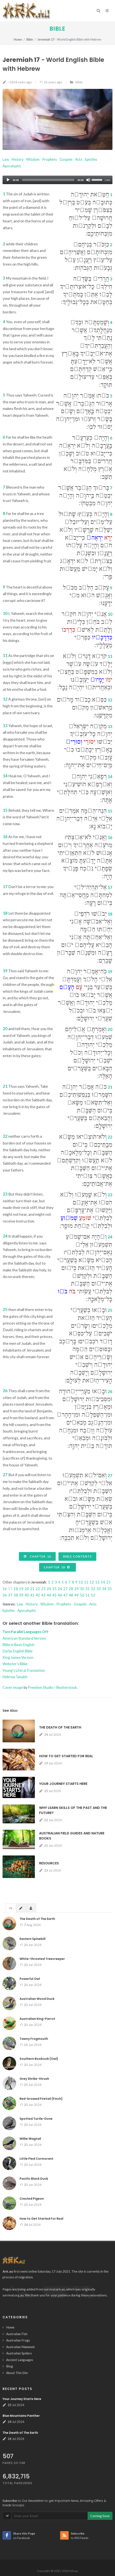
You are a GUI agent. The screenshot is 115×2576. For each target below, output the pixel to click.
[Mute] (88, 180)
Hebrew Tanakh (15, 1677)
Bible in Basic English (18, 1644)
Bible (57, 29)
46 (60, 1595)
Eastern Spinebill (32, 1939)
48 (71, 1595)
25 (54, 1589)
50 (82, 1595)
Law (6, 159)
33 (99, 1589)
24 (49, 1589)
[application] (57, 180)
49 (76, 1595)
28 (71, 1589)
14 (103, 1582)
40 (27, 1595)
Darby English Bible (18, 1651)
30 (82, 1589)
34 (104, 1589)
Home (18, 39)
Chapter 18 (57, 1567)
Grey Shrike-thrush (34, 2079)
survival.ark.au (54, 2289)
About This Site (17, 2373)
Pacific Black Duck (34, 2179)
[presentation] (11, 1908)
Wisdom (33, 159)
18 (16, 1589)
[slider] (48, 180)
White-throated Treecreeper (42, 1959)
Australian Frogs (18, 2340)
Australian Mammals (20, 2347)
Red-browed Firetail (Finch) (41, 2099)
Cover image (13, 1687)
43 (43, 1595)
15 (108, 1582)
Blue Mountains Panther (21, 2416)
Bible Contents (77, 1556)
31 (87, 1589)
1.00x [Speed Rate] (107, 180)
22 (38, 1589)
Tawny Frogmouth (34, 2039)
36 (5, 1595)
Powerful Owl (30, 1979)
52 (93, 1595)
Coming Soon (100, 2516)
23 (43, 1589)
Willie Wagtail (30, 2139)
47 (65, 1595)
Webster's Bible (15, 1664)
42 (38, 1595)
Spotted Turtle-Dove (36, 2119)
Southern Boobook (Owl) (39, 2059)
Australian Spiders (19, 2353)
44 (49, 1595)
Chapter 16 (37, 1556)
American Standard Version (24, 1638)
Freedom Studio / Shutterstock (52, 1687)
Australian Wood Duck (37, 1999)
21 (32, 1589)
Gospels (66, 159)
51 (87, 1595)
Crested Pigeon (32, 2198)
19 (21, 1589)
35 (110, 1589)
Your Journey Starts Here (63, 1783)
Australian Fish (16, 2334)
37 (10, 1595)
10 (81, 1582)
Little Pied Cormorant (36, 2159)
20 (27, 1589)
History (17, 159)
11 (86, 1582)
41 (32, 1595)
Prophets (49, 159)
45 (54, 1595)
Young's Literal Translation (24, 1670)
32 (93, 1589)
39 (21, 1595)
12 (92, 1582)
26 (60, 1589)
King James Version (18, 1657)
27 (65, 1589)
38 (16, 1595)
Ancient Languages (19, 2360)
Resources (49, 1863)
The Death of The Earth (60, 1727)
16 (5, 1589)
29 (76, 1589)
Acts (78, 159)
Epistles (91, 159)
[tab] (11, 1908)
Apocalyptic (12, 166)
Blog (9, 2366)
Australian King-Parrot (37, 2019)
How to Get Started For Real (66, 1756)
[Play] (8, 180)
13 (97, 1582)
